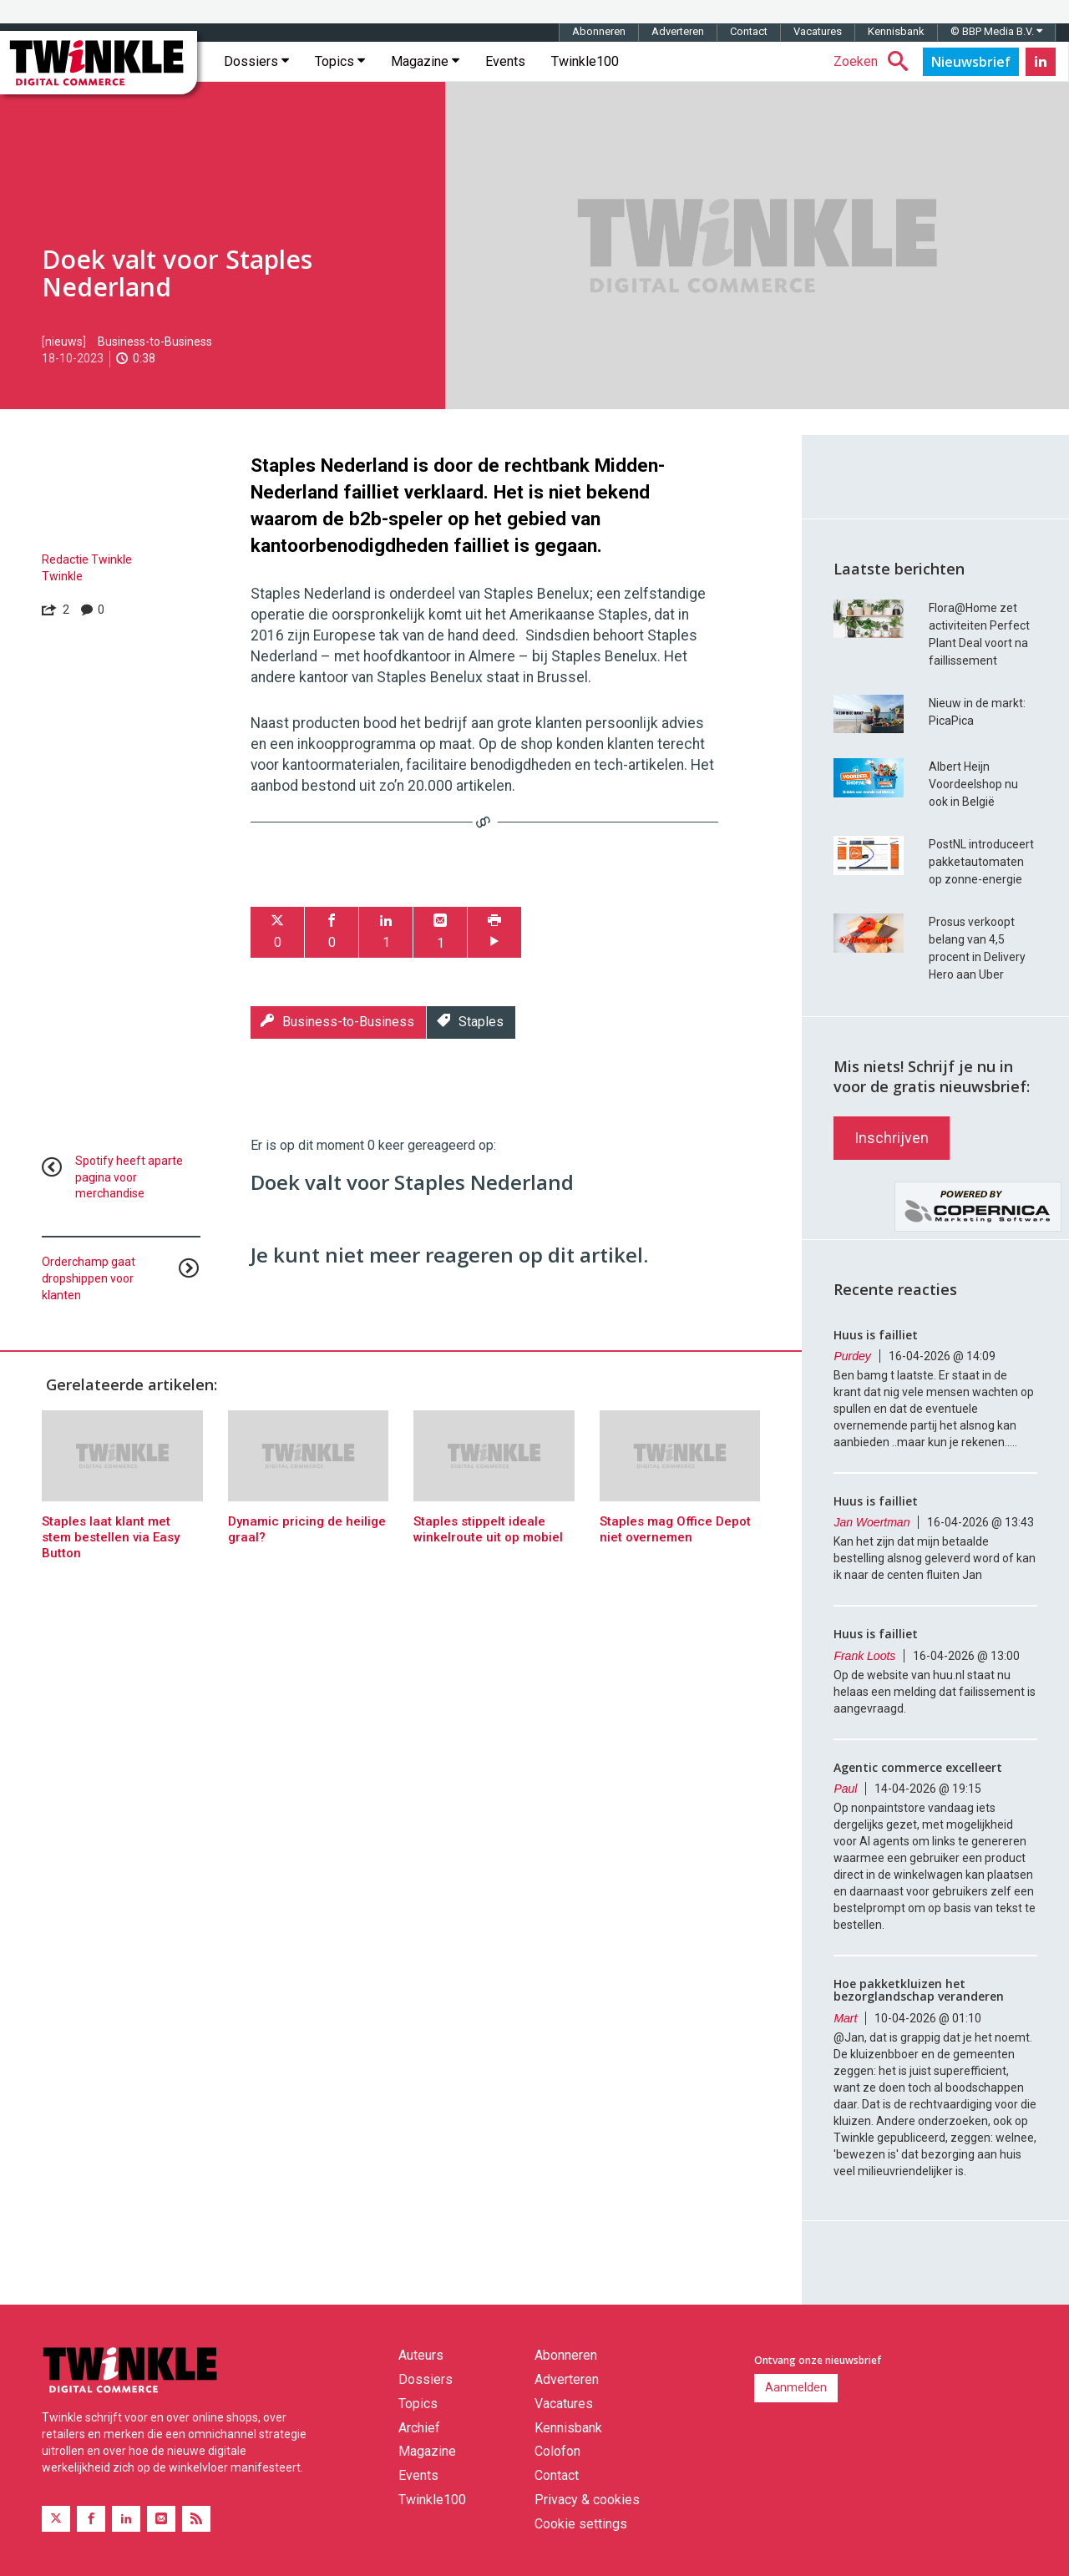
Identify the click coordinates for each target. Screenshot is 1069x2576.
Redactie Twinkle (87, 559)
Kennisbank (896, 31)
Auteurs (420, 2355)
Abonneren (599, 31)
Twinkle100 (585, 61)
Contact (749, 31)
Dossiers (256, 61)
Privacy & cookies (587, 2500)
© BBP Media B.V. (996, 31)
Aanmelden (796, 2387)
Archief (419, 2428)
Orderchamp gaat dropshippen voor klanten (88, 1278)
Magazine (425, 61)
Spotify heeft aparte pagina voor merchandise (129, 1177)
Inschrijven (891, 1137)
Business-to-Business (155, 341)
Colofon (557, 2451)
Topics (340, 61)
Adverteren (677, 31)
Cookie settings (580, 2524)
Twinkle (62, 576)
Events (505, 61)
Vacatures (817, 31)
